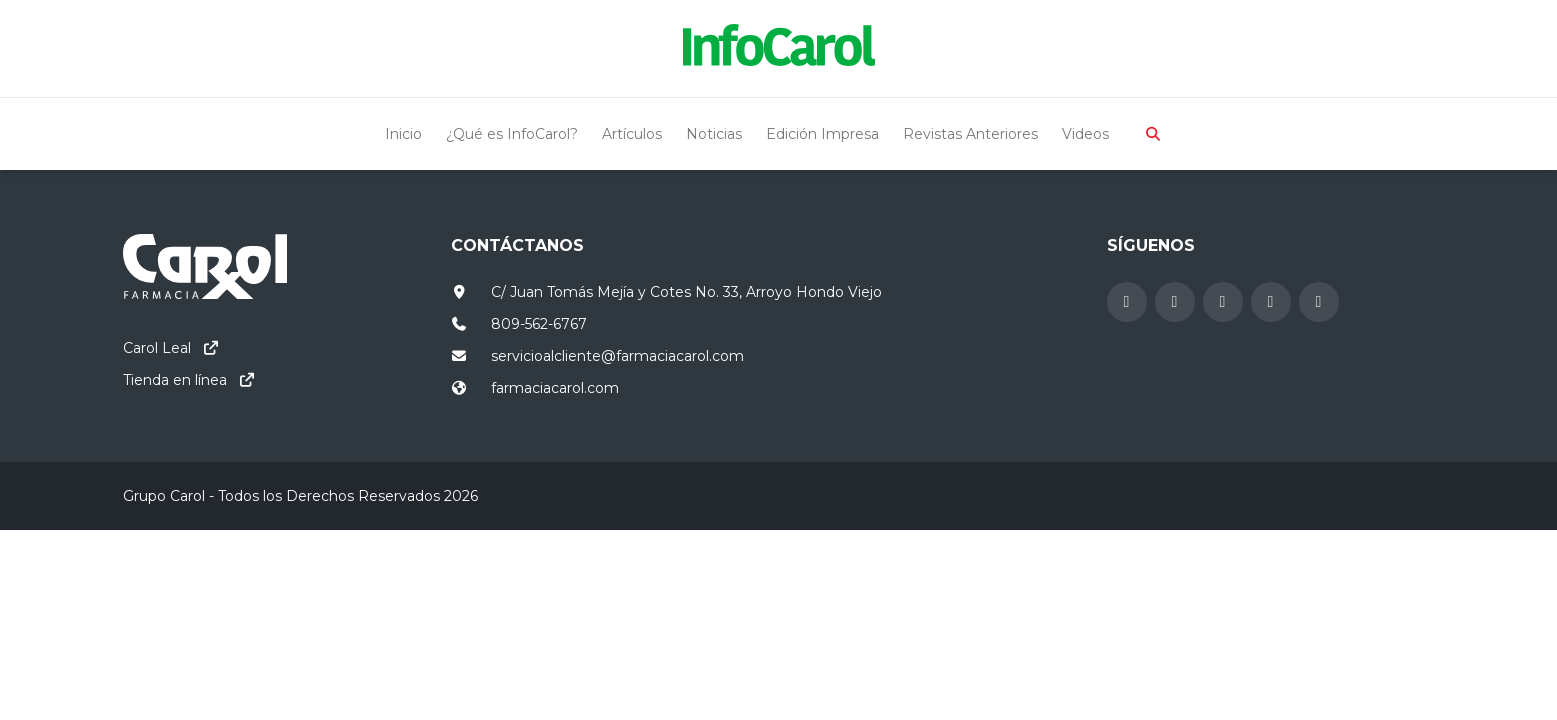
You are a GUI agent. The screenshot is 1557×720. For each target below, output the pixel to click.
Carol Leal (157, 348)
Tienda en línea (175, 380)
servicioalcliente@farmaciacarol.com (617, 356)
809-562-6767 (539, 324)
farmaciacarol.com (555, 388)
